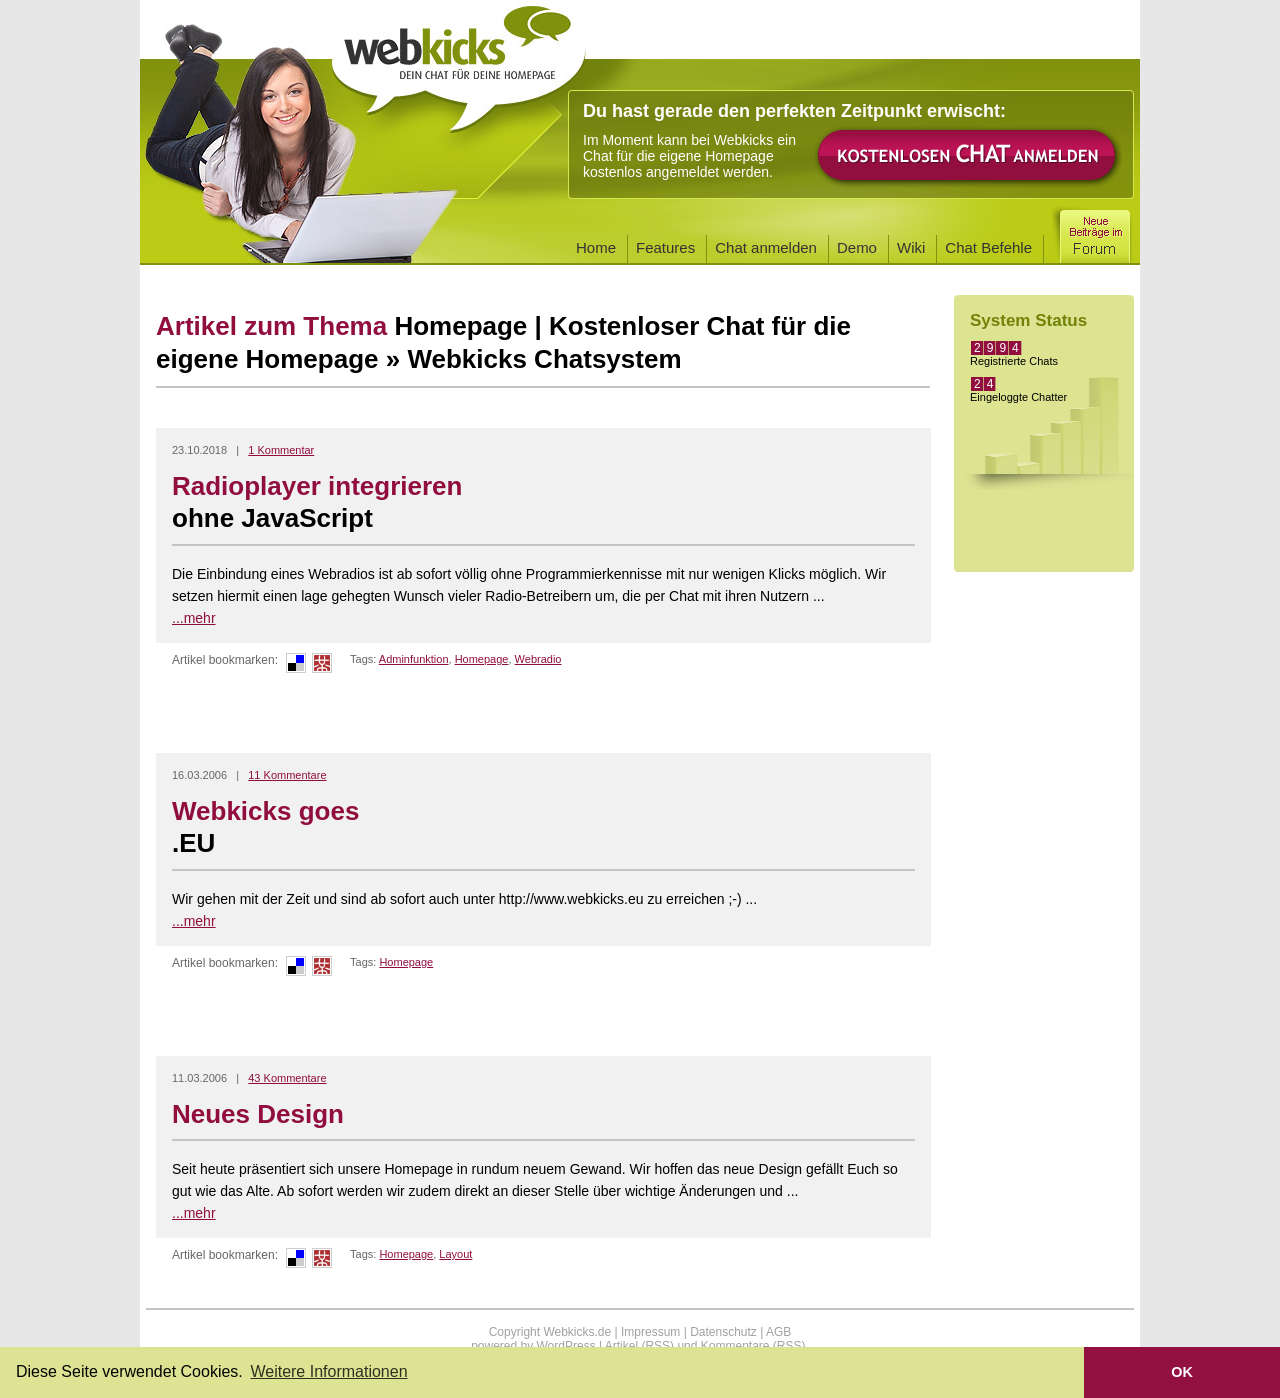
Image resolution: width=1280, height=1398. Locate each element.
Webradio (538, 659)
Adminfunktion (414, 659)
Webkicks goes (543, 828)
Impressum (650, 1332)
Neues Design (258, 1114)
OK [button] (1182, 1372)
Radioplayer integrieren (543, 503)
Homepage (482, 659)
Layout (455, 1254)
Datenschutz (723, 1332)
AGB (778, 1332)
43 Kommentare (287, 1078)
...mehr (194, 618)
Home (596, 247)
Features (665, 247)
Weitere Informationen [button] (328, 1371)
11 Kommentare (287, 775)
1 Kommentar (281, 450)
